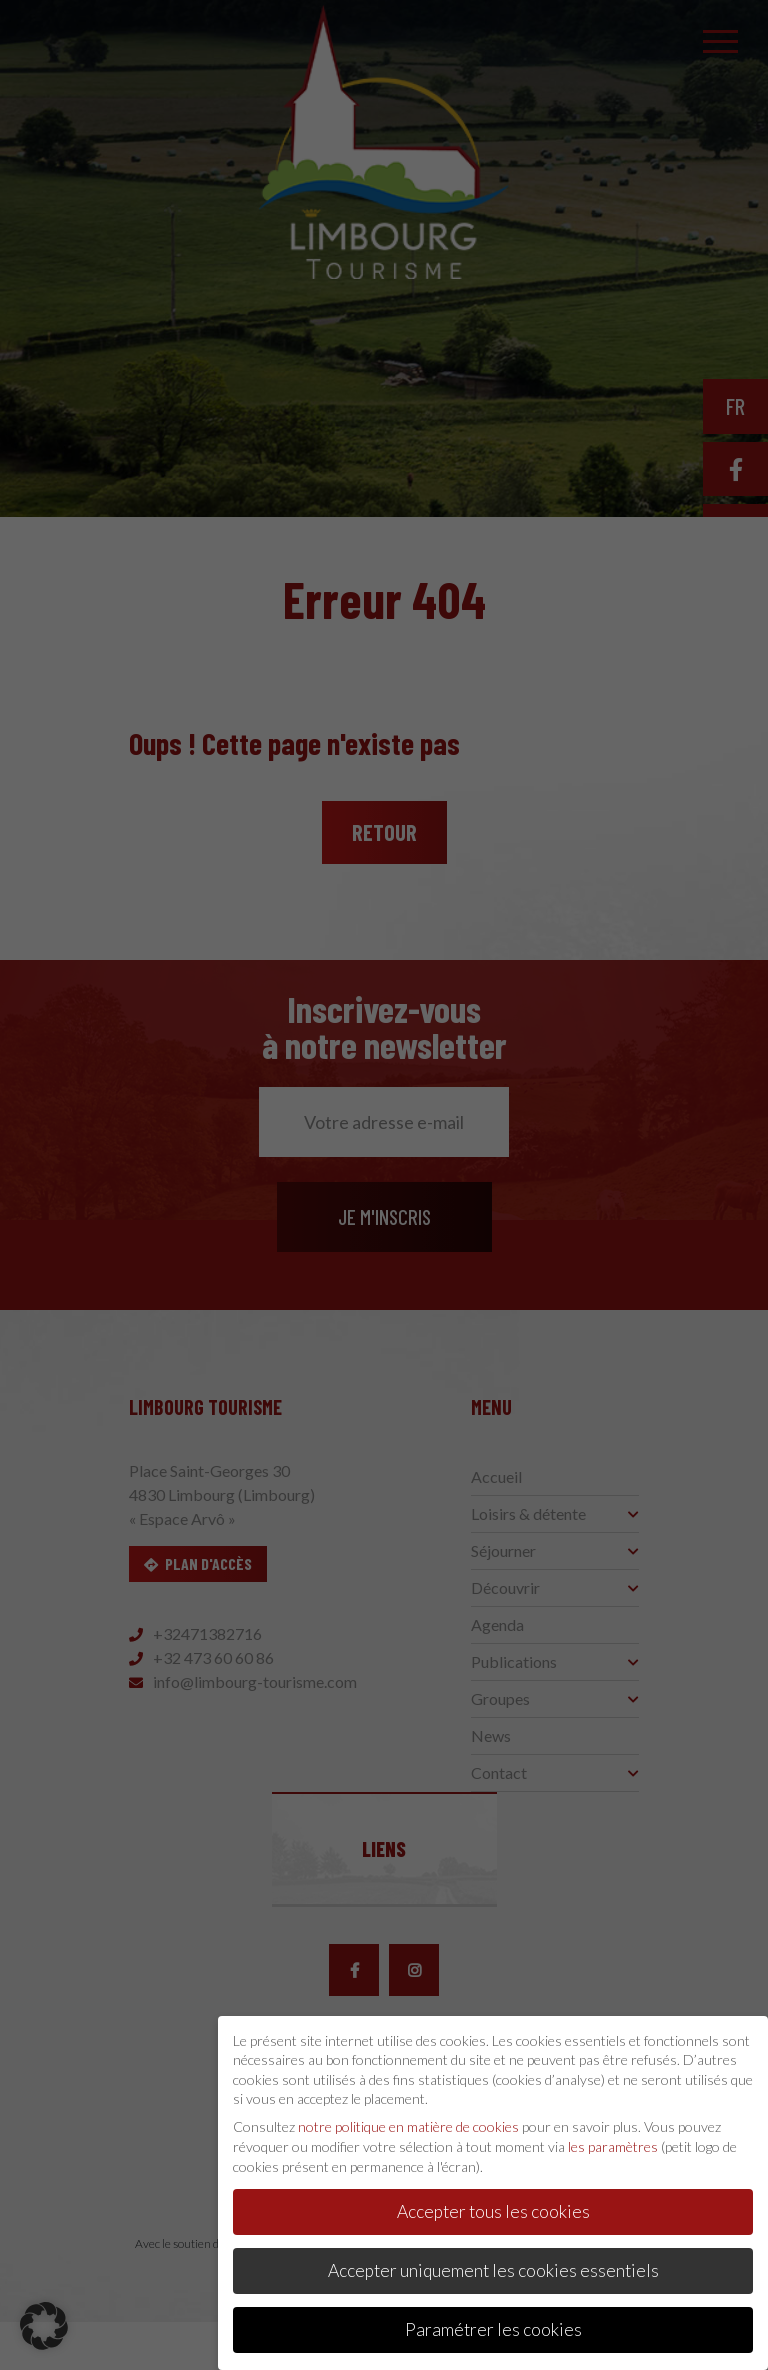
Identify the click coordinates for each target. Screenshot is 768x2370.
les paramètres (613, 2137)
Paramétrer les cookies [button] (493, 2321)
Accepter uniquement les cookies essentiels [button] (493, 2262)
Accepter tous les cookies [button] (493, 2203)
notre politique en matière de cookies (408, 2118)
